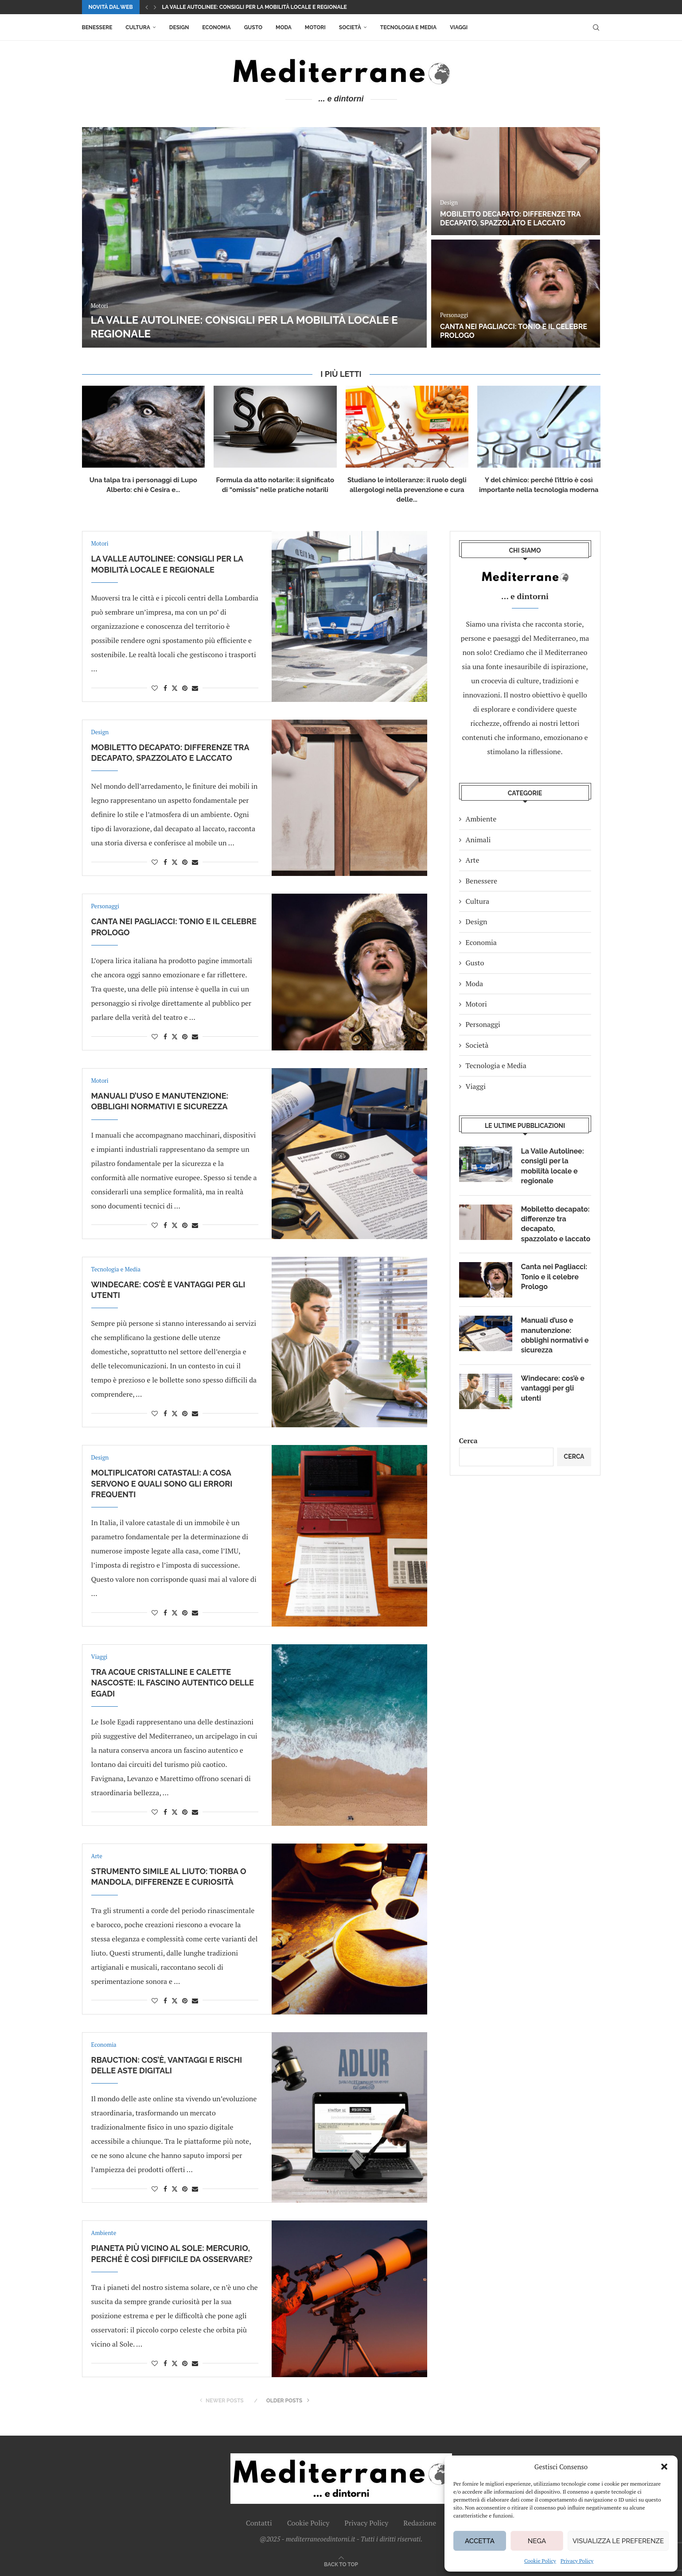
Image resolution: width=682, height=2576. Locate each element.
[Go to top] (341, 2563)
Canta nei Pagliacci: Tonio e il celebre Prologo (554, 1277)
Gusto (253, 27)
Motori (315, 27)
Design (179, 27)
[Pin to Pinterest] (184, 688)
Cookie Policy (540, 2560)
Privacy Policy (577, 2560)
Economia (216, 27)
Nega (537, 2541)
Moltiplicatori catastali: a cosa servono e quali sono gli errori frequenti (162, 1483)
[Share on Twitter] (174, 688)
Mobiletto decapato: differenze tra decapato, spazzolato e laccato (510, 219)
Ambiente (481, 819)
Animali (478, 839)
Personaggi (483, 1024)
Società (350, 27)
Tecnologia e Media (408, 27)
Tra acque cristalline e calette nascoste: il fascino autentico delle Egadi (172, 1682)
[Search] (596, 27)
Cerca (468, 1440)
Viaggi (459, 27)
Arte (472, 860)
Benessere (97, 27)
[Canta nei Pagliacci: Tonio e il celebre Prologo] (515, 294)
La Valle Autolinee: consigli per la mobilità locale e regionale (254, 7)
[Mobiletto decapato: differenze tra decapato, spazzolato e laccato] (515, 181)
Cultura (137, 27)
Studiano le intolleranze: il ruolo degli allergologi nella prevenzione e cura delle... (406, 490)
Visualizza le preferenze (618, 2541)
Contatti (259, 2523)
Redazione (419, 2523)
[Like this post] (155, 688)
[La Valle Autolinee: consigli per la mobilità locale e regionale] (254, 237)
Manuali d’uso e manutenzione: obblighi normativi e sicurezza (555, 1335)
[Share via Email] (195, 688)
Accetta (480, 2541)
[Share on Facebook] (165, 688)
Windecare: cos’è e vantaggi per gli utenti (553, 1388)
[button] (664, 2466)
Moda (284, 27)
